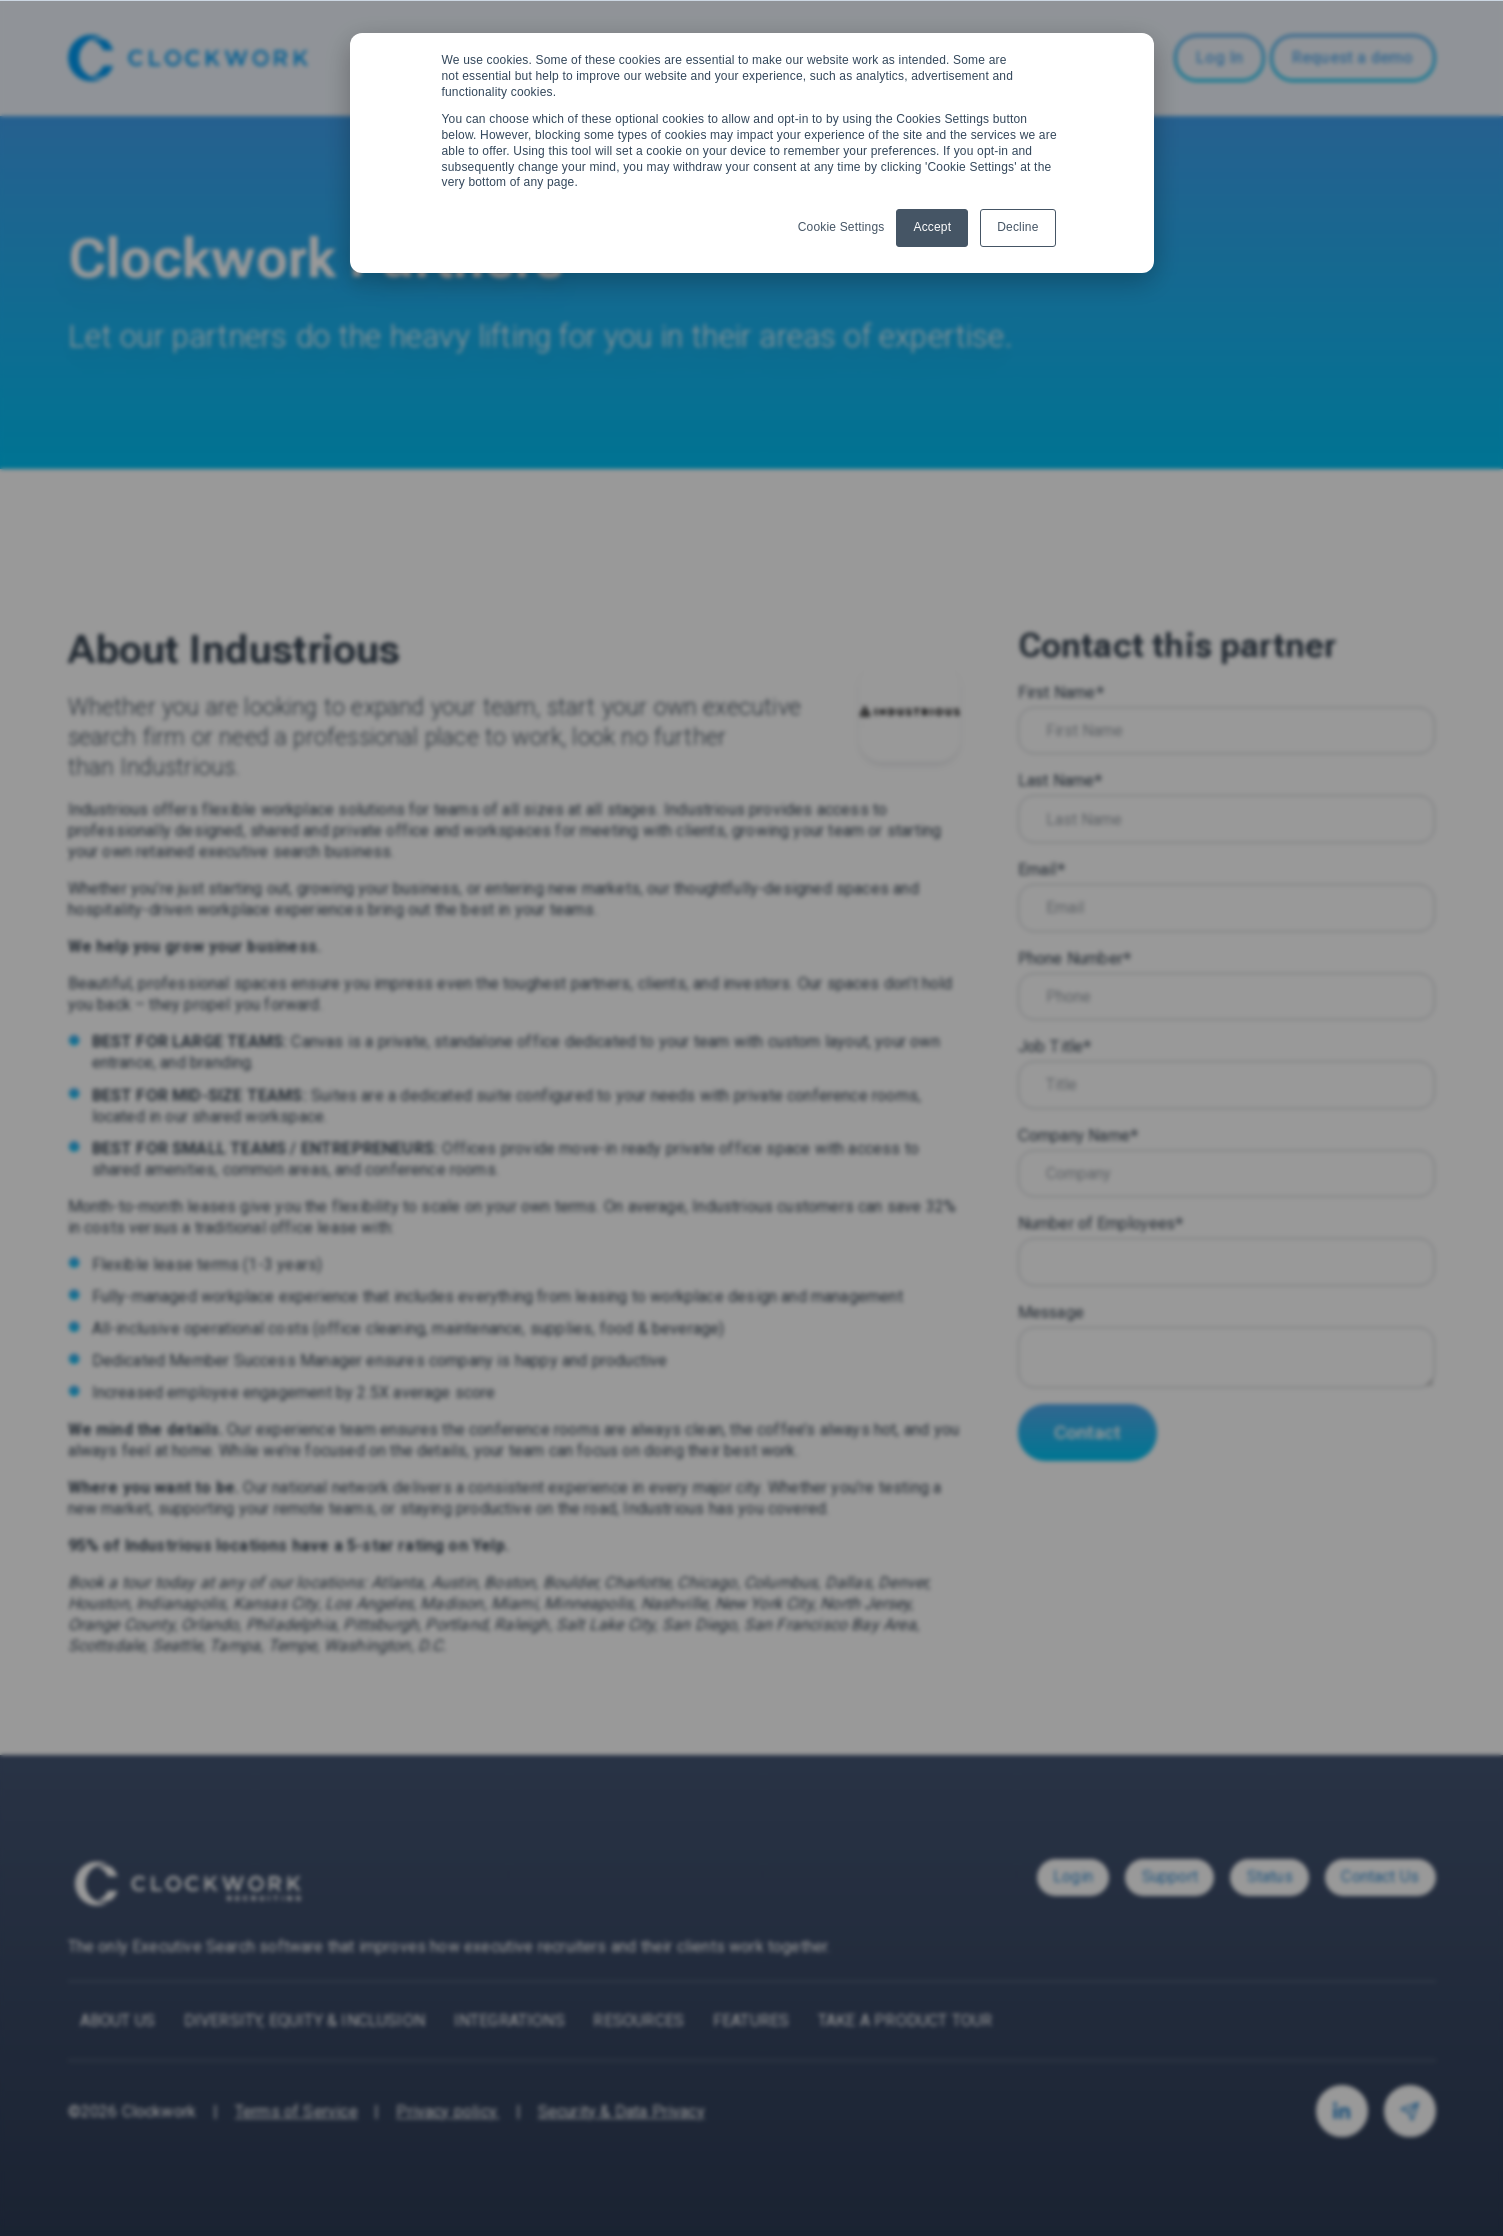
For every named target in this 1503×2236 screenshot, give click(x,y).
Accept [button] (932, 227)
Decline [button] (1017, 227)
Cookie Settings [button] (841, 227)
